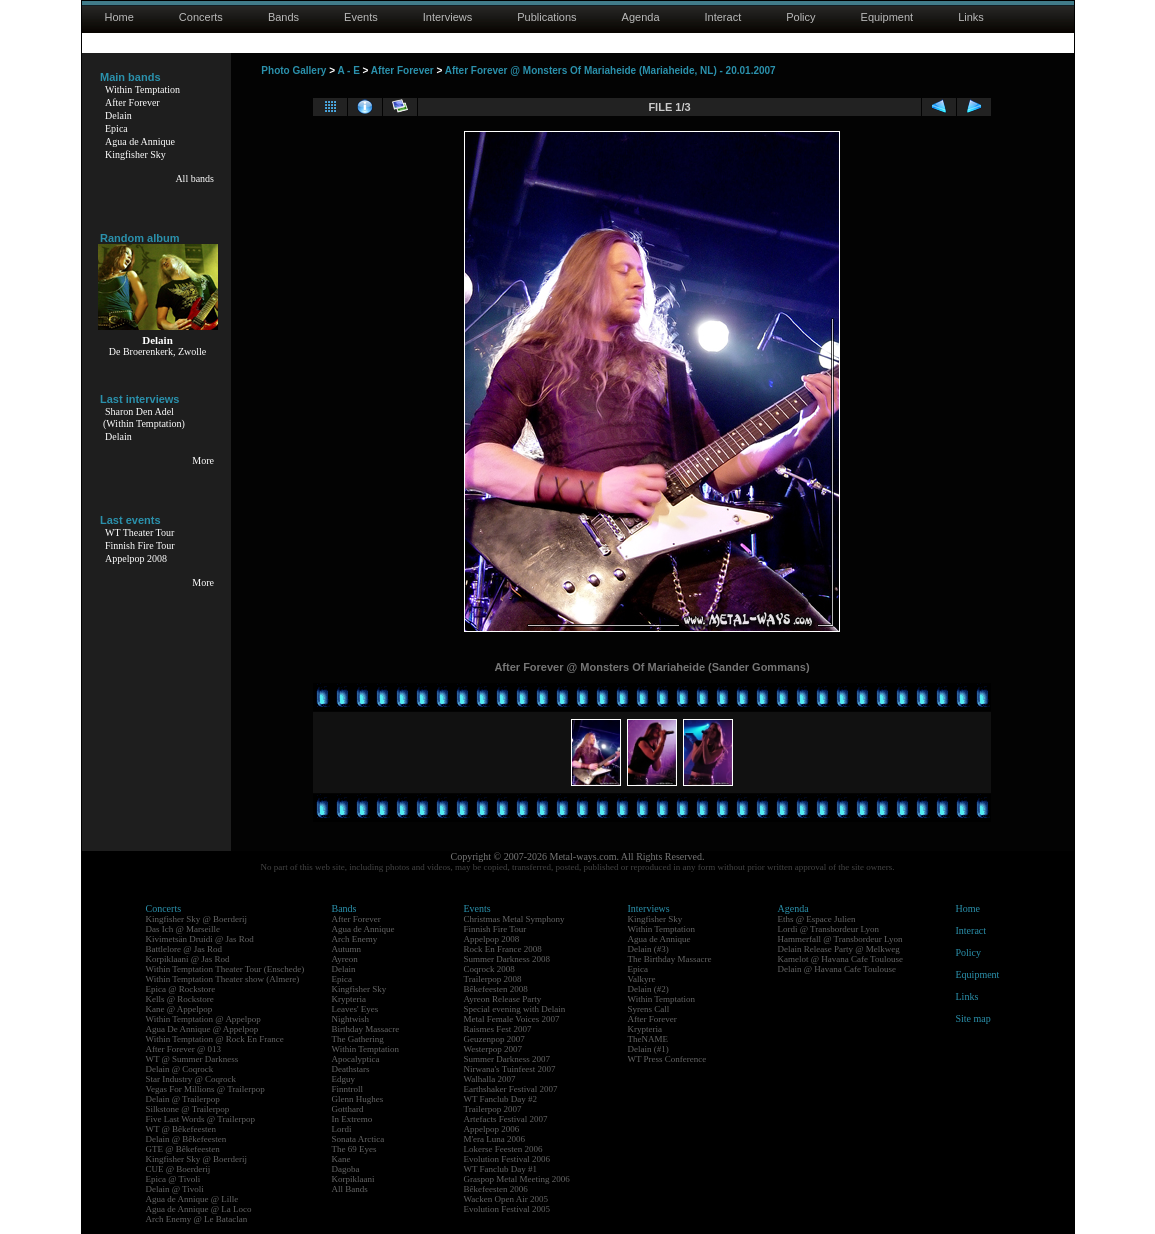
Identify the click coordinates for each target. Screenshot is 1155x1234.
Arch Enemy (355, 939)
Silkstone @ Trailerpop (188, 1109)
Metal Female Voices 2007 (512, 1019)
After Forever (132, 102)
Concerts (201, 17)
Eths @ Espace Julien (817, 919)
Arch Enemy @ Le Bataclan (197, 1219)
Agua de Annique (140, 141)
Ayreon (345, 959)
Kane (341, 1159)
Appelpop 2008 (136, 558)
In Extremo (352, 1119)
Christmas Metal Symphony (514, 919)
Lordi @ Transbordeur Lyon (829, 929)
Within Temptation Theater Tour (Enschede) (225, 969)
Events (361, 17)
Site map (973, 1018)
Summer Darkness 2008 (507, 959)
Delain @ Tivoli (175, 1189)
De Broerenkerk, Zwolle (157, 351)
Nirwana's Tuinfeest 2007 (510, 1069)
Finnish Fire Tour (140, 545)
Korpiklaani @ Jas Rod (188, 959)
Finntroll (348, 1089)
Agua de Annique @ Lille (192, 1199)
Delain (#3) (648, 949)
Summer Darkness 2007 (507, 1059)
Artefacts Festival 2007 (506, 1119)
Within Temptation (142, 89)
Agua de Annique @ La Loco (199, 1209)
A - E (348, 70)
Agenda (641, 17)
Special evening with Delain (515, 1009)
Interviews (448, 17)
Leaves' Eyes (355, 1009)
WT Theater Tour (139, 532)
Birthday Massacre (366, 1029)
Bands (283, 17)
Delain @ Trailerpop (183, 1099)
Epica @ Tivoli (173, 1179)
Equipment (887, 17)
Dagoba (346, 1169)
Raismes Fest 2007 (498, 1029)
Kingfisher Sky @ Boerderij (197, 919)
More (203, 460)
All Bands (350, 1189)
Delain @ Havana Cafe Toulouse (837, 969)
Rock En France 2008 (503, 949)
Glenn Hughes (358, 1099)
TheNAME (648, 1039)
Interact (723, 17)
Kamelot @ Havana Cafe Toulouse (840, 959)
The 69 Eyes (354, 1149)
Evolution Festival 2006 (507, 1159)
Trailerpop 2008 (493, 979)
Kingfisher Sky (135, 154)
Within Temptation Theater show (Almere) (223, 979)
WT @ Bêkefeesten (181, 1129)
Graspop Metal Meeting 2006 (517, 1179)
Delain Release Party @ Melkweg (839, 949)
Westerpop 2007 (493, 1049)
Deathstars (351, 1069)
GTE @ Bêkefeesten (183, 1149)
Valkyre (642, 979)
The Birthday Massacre (670, 959)
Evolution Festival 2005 (507, 1209)
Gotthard (348, 1109)
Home (119, 17)
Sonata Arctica (358, 1139)
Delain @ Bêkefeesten (186, 1139)
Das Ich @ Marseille (183, 929)
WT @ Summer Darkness (192, 1059)
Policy (800, 17)
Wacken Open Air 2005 (506, 1199)
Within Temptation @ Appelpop (203, 1019)
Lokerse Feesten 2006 (503, 1149)
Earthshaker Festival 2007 (511, 1089)
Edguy (344, 1079)
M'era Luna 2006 (495, 1139)
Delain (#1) (648, 1049)
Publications (546, 17)
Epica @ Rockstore (181, 989)
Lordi (342, 1129)
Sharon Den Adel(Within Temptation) (144, 417)
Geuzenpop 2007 (494, 1039)
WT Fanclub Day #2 (501, 1099)
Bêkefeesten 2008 (496, 989)
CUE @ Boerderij (178, 1169)
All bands (194, 178)
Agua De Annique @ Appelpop (202, 1029)
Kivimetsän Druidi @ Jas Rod (200, 939)
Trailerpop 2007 (493, 1109)
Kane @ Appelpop (179, 1009)
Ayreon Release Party (503, 999)
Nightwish (351, 1019)
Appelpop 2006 (492, 1129)
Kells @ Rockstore (180, 999)
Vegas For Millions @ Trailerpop (205, 1089)
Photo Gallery (293, 70)
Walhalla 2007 (490, 1079)
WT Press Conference (667, 1059)
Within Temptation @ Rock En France (215, 1039)
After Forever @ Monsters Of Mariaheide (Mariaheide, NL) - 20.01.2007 (610, 70)
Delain (118, 115)
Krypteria (349, 999)
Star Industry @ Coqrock (191, 1079)
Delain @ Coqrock (180, 1069)
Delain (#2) (648, 989)
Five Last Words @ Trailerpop (200, 1119)
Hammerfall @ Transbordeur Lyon (840, 939)
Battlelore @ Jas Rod (184, 949)
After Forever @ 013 (184, 1049)
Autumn (347, 949)
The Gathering (358, 1039)
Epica (116, 128)
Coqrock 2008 (489, 969)
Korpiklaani (353, 1179)
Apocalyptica (356, 1059)
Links (971, 17)
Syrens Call (649, 1009)
